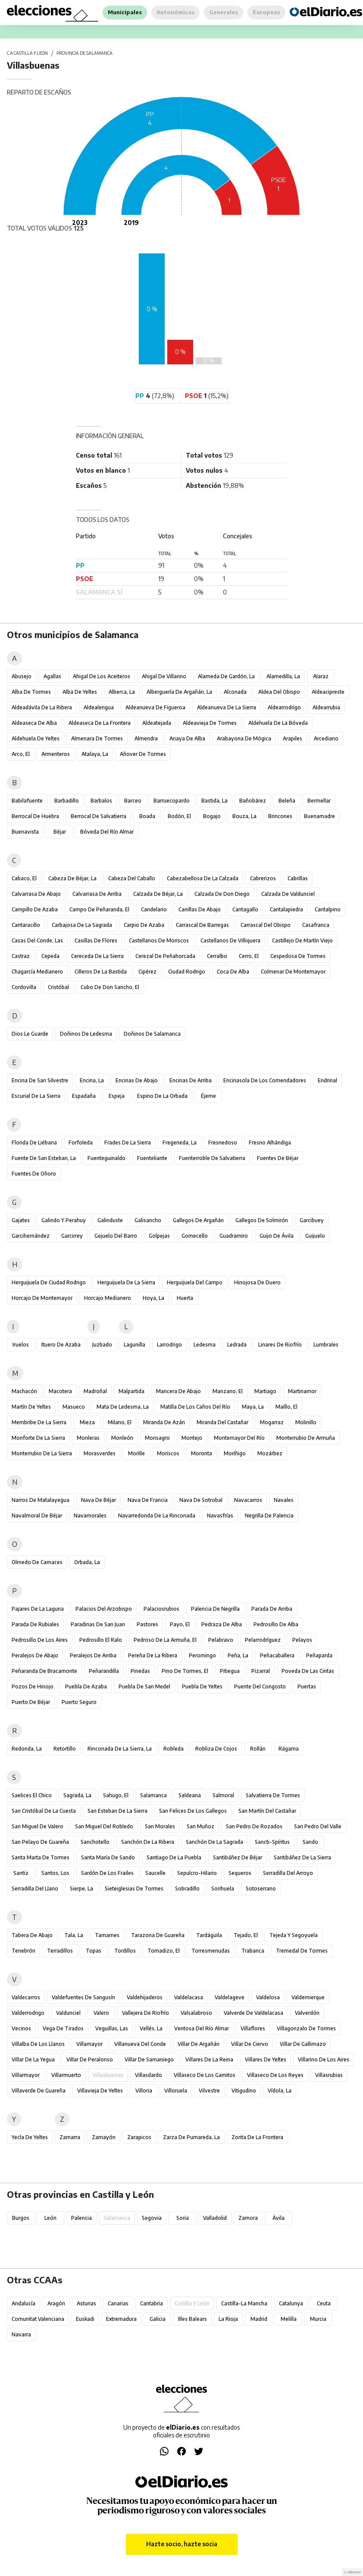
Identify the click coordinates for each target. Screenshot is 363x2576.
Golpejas (159, 1236)
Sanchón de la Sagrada (214, 1842)
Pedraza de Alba (221, 1624)
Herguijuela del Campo (194, 1282)
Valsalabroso (196, 2013)
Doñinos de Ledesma (86, 1033)
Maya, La (253, 1406)
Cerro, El (249, 956)
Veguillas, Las (111, 2028)
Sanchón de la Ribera (147, 1842)
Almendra (146, 738)
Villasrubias (329, 2075)
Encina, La (92, 1080)
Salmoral (223, 1795)
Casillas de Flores (96, 940)
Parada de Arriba (271, 1609)
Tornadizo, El (163, 1950)
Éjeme (208, 1096)
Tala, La (73, 1935)
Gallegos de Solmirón (261, 1220)
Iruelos (21, 1344)
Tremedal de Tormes (302, 1950)
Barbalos (101, 800)
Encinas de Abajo (137, 1080)
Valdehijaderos (145, 1997)
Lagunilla (134, 1344)
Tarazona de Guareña (158, 1935)
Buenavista (25, 831)
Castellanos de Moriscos (159, 940)
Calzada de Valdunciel (288, 894)
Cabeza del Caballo (131, 878)
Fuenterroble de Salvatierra (212, 1158)
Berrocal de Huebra (35, 816)
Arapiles (292, 738)
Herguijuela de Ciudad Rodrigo (49, 1282)
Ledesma (205, 1344)
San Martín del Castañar (267, 1811)
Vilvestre (209, 2090)
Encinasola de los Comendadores (264, 1080)
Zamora (248, 2218)
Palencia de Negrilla (215, 1609)
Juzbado (102, 1344)
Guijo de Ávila (277, 1236)
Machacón (24, 1391)
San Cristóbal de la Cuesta (44, 1811)
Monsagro (157, 1438)
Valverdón (307, 2013)
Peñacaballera (277, 1655)
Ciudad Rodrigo (186, 971)
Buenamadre (319, 816)
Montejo (192, 1438)
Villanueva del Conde (140, 2044)
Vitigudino (244, 2090)
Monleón (122, 1438)
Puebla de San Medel (144, 1686)
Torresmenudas (210, 1950)
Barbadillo (66, 800)
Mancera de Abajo (178, 1391)
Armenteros (55, 754)
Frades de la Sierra (127, 1142)
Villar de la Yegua (33, 2059)
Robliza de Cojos (216, 1748)
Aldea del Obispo (279, 692)
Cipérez (147, 971)
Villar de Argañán (198, 2044)
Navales (284, 1500)
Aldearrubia (326, 707)
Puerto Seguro (79, 1702)
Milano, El (119, 1422)
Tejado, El (246, 1935)
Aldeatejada (156, 723)
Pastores (147, 1624)
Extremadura (121, 2319)
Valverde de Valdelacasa (253, 2013)
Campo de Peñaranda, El (99, 909)
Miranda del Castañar (222, 1422)
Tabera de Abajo (32, 1935)
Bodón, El (179, 816)
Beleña (287, 800)
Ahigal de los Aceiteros (101, 676)
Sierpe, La (81, 1888)
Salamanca (153, 1795)
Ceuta (324, 2303)
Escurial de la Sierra (36, 1096)
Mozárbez (269, 1453)
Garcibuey (312, 1220)
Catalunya (291, 2303)
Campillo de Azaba (35, 909)
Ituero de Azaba (61, 1344)
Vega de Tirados (63, 2028)
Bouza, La (244, 816)
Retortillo (64, 1748)
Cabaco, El (24, 878)
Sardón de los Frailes (107, 1873)
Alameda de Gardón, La (226, 676)
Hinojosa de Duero (257, 1282)
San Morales (160, 1826)
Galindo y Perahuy (63, 1220)
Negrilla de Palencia (269, 1515)
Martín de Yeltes (31, 1406)
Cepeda (50, 956)
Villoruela (175, 2090)
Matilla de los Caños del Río (195, 1406)
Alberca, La (122, 692)
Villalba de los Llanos (38, 2044)
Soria (182, 2218)
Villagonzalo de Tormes (306, 2028)
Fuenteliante (152, 1158)
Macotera (60, 1391)
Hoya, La (153, 1298)
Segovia (152, 2218)
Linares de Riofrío (280, 1344)
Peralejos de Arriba (93, 1655)
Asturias (86, 2303)
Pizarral (260, 1671)
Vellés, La (151, 2028)
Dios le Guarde (30, 1033)
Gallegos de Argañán (198, 1220)
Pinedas (140, 1671)
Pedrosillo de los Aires (40, 1640)
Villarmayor (26, 2075)
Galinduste (110, 1220)
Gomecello (195, 1236)
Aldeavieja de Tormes (210, 723)
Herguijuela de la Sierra (126, 1282)
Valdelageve (229, 1997)
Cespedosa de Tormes (297, 956)
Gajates (21, 1220)
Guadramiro (233, 1236)
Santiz (20, 1873)
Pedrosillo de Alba (275, 1624)
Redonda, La (27, 1748)
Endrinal (327, 1080)
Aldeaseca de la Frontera (100, 723)
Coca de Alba (233, 971)
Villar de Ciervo (249, 2044)
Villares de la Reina (209, 2059)
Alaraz (321, 676)
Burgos (20, 2218)
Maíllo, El (286, 1406)
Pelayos (302, 1640)
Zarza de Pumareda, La (191, 2137)
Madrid (258, 2319)
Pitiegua (230, 1671)
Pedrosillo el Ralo (100, 1640)
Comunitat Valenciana (38, 2319)
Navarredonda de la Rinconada (156, 1515)
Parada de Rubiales (35, 1624)
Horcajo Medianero (107, 1298)
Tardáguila (209, 1935)
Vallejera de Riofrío (145, 2013)
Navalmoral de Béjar (37, 1515)
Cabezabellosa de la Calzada (202, 878)
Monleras (88, 1438)
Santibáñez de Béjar (237, 1857)
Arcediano (326, 738)
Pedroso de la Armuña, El (165, 1640)
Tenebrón (23, 1950)
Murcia (318, 2319)
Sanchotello (95, 1842)
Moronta (201, 1453)
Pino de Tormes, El (185, 1671)
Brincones (280, 816)
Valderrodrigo (28, 2013)
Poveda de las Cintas (308, 1671)
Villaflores (253, 2028)
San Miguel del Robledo (104, 1826)
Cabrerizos (263, 878)
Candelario (154, 909)
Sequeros (239, 1873)
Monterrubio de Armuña (305, 1438)
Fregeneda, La (180, 1142)
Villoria (143, 2090)
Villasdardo (148, 2075)
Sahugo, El (115, 1795)
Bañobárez (252, 800)
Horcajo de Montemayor (42, 1298)
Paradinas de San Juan (98, 1624)
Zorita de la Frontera (257, 2137)
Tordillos (125, 1950)
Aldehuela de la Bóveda (278, 723)
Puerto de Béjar (31, 1702)
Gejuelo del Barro (115, 1236)
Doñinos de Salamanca (152, 1033)
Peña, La (238, 1655)
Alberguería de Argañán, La (179, 692)
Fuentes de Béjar (277, 1158)
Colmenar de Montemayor (293, 971)
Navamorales (90, 1515)
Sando (310, 1842)
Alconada (235, 692)
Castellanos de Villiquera (230, 940)
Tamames (107, 1935)
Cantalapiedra (286, 909)
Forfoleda (81, 1142)
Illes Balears (192, 2319)
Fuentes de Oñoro (34, 1173)
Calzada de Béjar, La (158, 894)
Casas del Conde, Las (37, 940)
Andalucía (23, 2303)
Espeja (117, 1096)
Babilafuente (27, 800)
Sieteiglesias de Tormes (134, 1888)
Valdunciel (68, 2013)
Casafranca (315, 925)
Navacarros (248, 1500)
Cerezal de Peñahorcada (165, 956)
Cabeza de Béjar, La (72, 878)
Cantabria (151, 2303)
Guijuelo (315, 1236)
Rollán (258, 1748)
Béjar (59, 831)
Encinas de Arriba (190, 1080)
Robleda (173, 1748)
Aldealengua (99, 707)
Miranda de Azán (164, 1422)
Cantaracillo (26, 925)
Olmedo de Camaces (37, 1562)
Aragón (56, 2303)
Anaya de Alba (187, 738)
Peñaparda (319, 1655)
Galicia (158, 2319)
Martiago (265, 1391)
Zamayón (104, 2137)
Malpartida (131, 1391)
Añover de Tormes (143, 754)
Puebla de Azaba (86, 1686)
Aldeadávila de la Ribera (42, 707)
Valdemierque (308, 1997)
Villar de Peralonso (89, 2059)
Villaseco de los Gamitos (204, 2075)
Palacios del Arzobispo (103, 1609)
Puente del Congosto (260, 1686)
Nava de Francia (148, 1500)
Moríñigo (235, 1453)
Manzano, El (228, 1391)
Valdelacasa (188, 1997)
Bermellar (319, 800)
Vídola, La (279, 2090)
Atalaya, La (94, 754)
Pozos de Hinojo (32, 1686)
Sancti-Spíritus (272, 1842)
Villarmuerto (66, 2075)
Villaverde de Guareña (39, 2090)
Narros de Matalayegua (40, 1500)
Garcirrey (72, 1236)
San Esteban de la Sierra (117, 1811)
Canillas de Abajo (199, 909)
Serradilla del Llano (35, 1888)
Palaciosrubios (161, 1609)
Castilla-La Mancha (244, 2303)
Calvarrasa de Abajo (36, 894)
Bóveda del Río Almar (107, 831)
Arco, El (21, 754)
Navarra (21, 2334)
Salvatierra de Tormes (273, 1795)
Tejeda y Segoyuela (293, 1935)
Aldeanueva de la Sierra (226, 707)
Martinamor (302, 1391)
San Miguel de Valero (37, 1826)
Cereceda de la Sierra (97, 956)
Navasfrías (220, 1515)
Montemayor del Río (239, 1438)
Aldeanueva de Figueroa (155, 707)
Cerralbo (217, 956)
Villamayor (89, 2044)
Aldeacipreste (328, 692)
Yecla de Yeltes (30, 2137)
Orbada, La (87, 1562)
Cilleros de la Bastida (101, 971)
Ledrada (237, 1344)
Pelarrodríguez (263, 1640)
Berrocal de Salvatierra (98, 816)
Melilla (289, 2319)
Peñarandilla (104, 1671)
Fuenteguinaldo (106, 1158)
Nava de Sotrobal (200, 1500)
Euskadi (85, 2319)
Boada (147, 816)
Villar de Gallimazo (303, 2044)
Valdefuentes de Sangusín (83, 1997)
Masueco (74, 1406)
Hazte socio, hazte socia (181, 2544)
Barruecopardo (171, 800)
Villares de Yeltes (265, 2059)
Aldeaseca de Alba (34, 723)
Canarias (118, 2303)
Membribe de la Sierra (39, 1422)
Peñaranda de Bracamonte (44, 1671)
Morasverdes (100, 1453)
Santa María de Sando (108, 1857)
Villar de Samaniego (149, 2059)
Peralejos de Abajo (35, 1655)
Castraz (21, 956)
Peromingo (202, 1655)
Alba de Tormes (31, 692)
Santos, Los (55, 1873)
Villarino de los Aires (323, 2059)
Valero (101, 2013)
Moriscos (168, 1453)
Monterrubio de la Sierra (42, 1453)
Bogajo (212, 816)
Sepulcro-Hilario (197, 1873)
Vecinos (21, 2028)
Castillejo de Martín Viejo (302, 940)
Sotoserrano (261, 1888)
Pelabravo (220, 1640)
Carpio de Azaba (144, 925)
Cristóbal (58, 987)
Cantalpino (328, 909)
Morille (136, 1453)
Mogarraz (272, 1422)
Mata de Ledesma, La (123, 1406)
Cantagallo (245, 909)
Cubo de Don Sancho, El (110, 987)
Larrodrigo (169, 1344)
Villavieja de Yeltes (100, 2090)
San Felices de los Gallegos (193, 1811)
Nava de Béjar (98, 1500)
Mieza (87, 1422)
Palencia (81, 2218)
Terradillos (60, 1950)
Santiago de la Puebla (174, 1857)
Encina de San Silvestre (40, 1080)
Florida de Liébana (34, 1142)
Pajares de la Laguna (38, 1609)
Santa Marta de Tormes (40, 1857)
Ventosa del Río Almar (201, 2028)
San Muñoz (200, 1826)
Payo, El (180, 1624)
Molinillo (305, 1422)
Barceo (132, 800)
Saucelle (155, 1873)
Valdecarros (26, 1997)
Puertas (306, 1686)
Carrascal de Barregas (202, 925)
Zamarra (69, 2137)
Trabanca (252, 1950)
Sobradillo (187, 1888)
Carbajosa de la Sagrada (82, 925)
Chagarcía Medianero (37, 971)
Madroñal (95, 1391)
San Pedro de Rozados (254, 1826)
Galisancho (148, 1220)
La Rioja (228, 2319)
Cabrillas (298, 878)
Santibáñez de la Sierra (302, 1857)
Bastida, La (214, 800)
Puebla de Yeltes (202, 1686)
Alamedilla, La (283, 676)
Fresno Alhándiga (270, 1142)
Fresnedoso (222, 1142)
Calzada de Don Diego (222, 894)
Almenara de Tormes (97, 738)
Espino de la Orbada (162, 1096)
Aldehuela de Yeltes (35, 738)
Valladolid (215, 2218)
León (50, 2218)
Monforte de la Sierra (38, 1438)
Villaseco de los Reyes (275, 2075)
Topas (93, 1950)
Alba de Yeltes (80, 692)
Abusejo (21, 676)
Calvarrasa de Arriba (97, 894)
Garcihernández (31, 1236)
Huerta (185, 1298)
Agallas (52, 676)
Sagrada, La (77, 1795)
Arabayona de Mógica (244, 738)
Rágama (289, 1748)
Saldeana (189, 1795)
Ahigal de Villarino (164, 676)
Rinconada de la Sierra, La (120, 1748)
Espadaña (84, 1096)
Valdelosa (268, 1997)
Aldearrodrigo (284, 707)
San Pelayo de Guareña (40, 1842)
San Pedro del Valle (317, 1826)
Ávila (278, 2218)
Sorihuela (222, 1888)
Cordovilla (24, 987)
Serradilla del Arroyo (288, 1873)
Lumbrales (325, 1344)
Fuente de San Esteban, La (44, 1158)
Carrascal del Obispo (266, 925)
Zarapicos (139, 2137)
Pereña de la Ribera (152, 1655)
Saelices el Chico (32, 1795)
